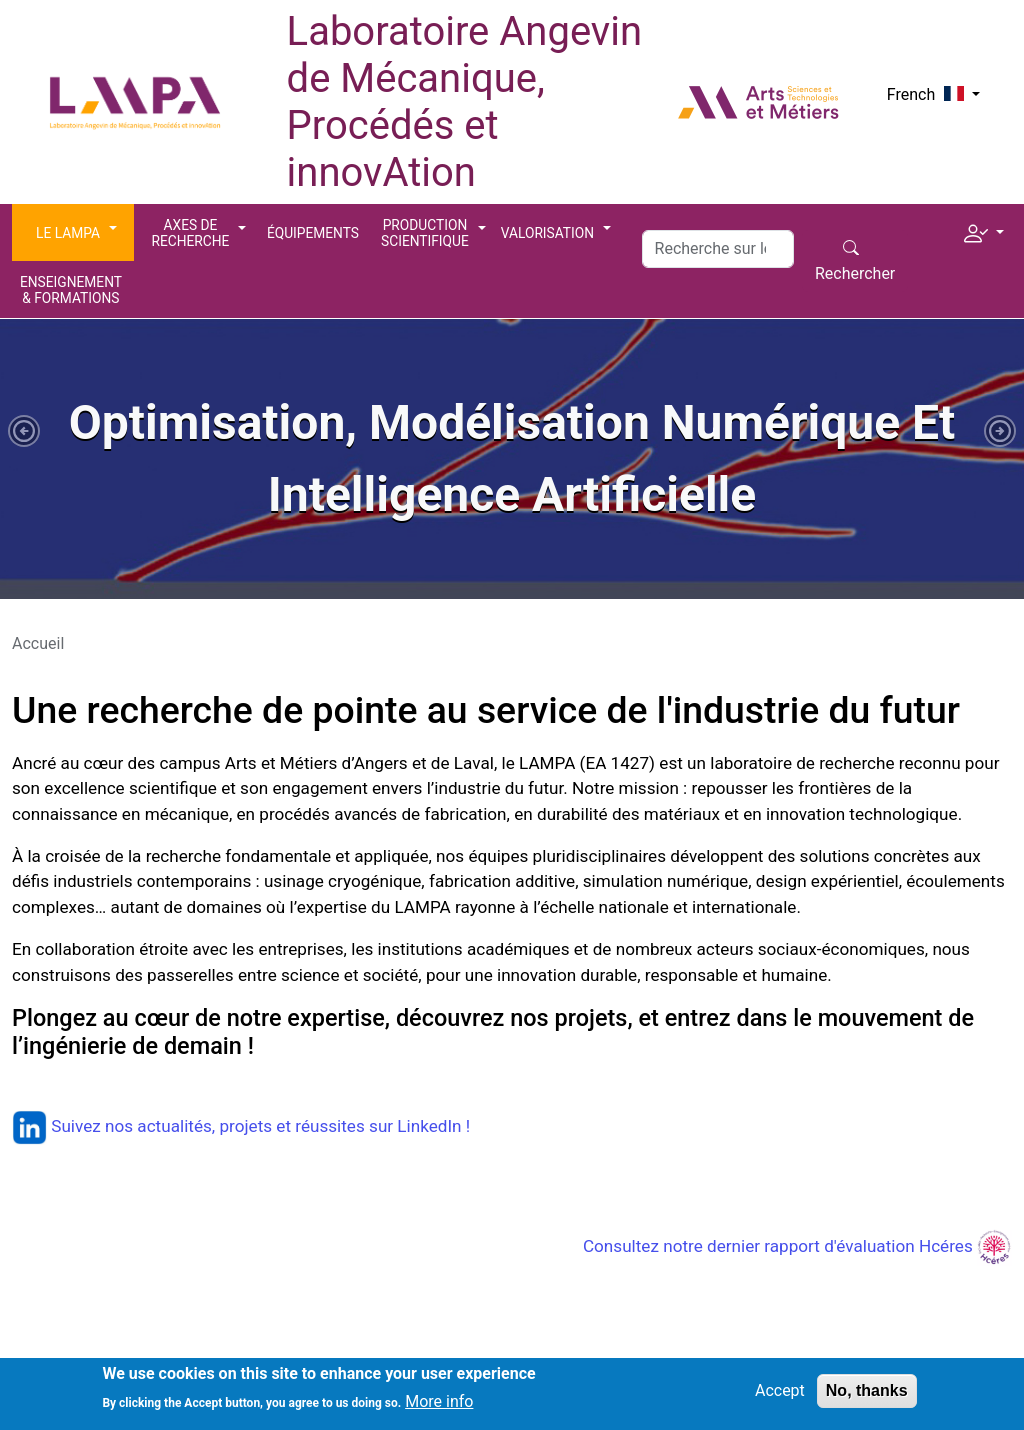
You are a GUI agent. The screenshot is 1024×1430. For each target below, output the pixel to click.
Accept (780, 1397)
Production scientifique (425, 233)
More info (439, 1408)
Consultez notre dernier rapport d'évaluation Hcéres (797, 1246)
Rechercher (855, 273)
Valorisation (547, 233)
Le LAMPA (68, 233)
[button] (984, 230)
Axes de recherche (191, 233)
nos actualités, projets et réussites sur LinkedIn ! (287, 1126)
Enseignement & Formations (71, 290)
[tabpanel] (512, 459)
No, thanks (867, 1397)
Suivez (58, 1126)
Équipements (313, 233)
